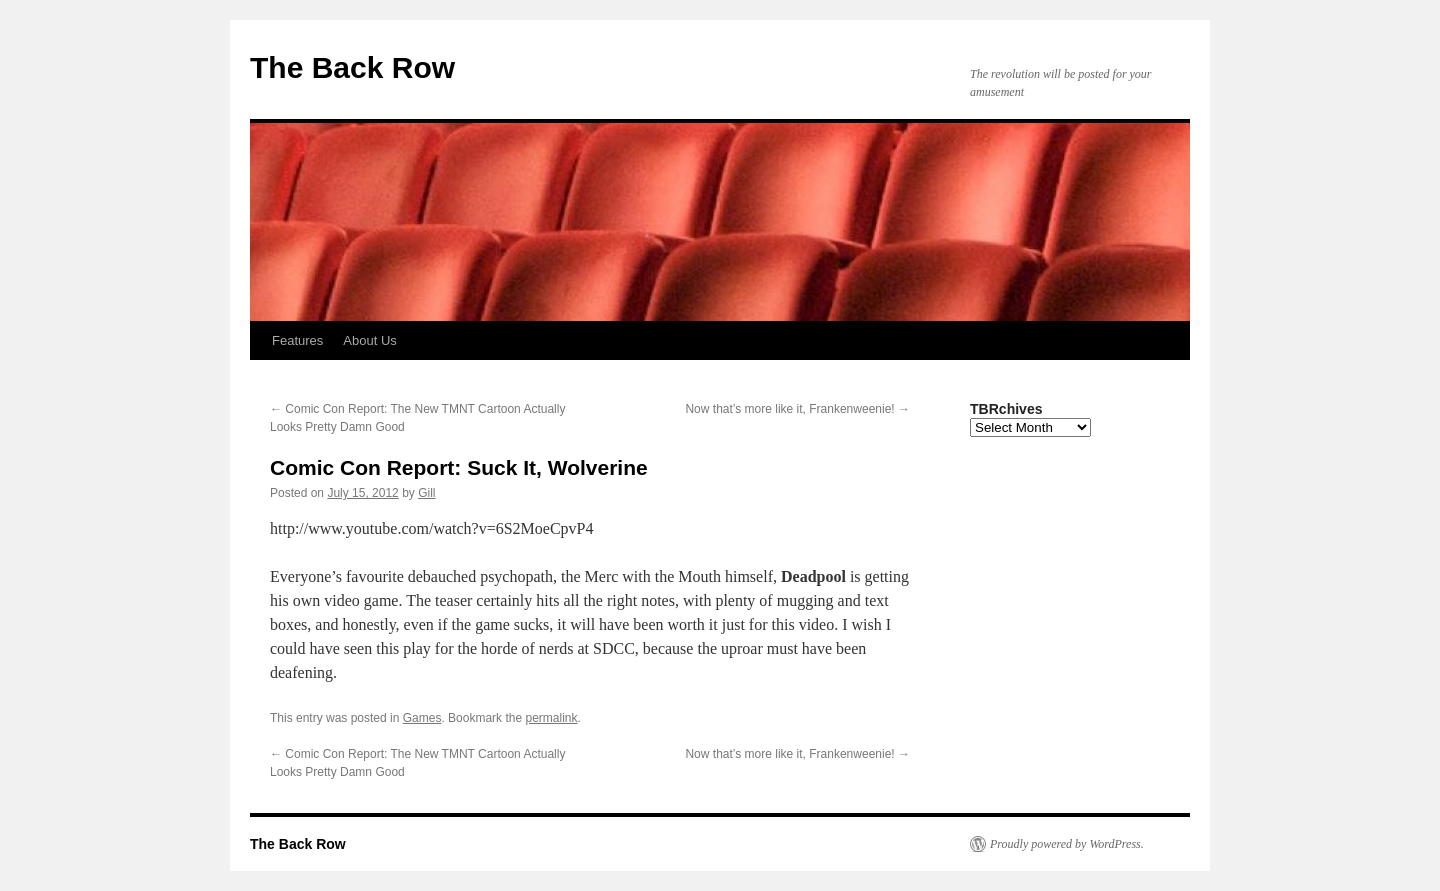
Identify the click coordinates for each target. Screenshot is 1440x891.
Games (422, 718)
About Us (369, 340)
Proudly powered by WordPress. (1067, 844)
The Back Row (352, 67)
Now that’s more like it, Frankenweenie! (797, 409)
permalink (551, 718)
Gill (426, 493)
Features (297, 340)
